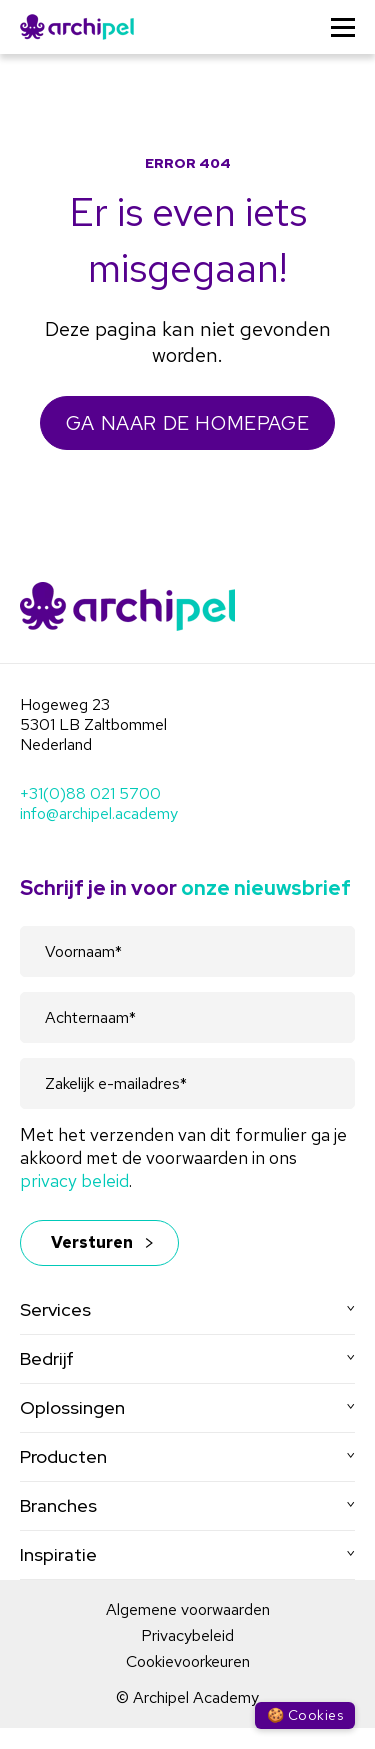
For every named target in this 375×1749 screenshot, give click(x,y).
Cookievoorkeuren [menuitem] (188, 1661)
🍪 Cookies (305, 1715)
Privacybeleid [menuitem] (187, 1635)
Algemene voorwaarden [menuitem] (188, 1609)
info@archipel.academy (99, 813)
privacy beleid (74, 1180)
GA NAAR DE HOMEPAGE (187, 423)
